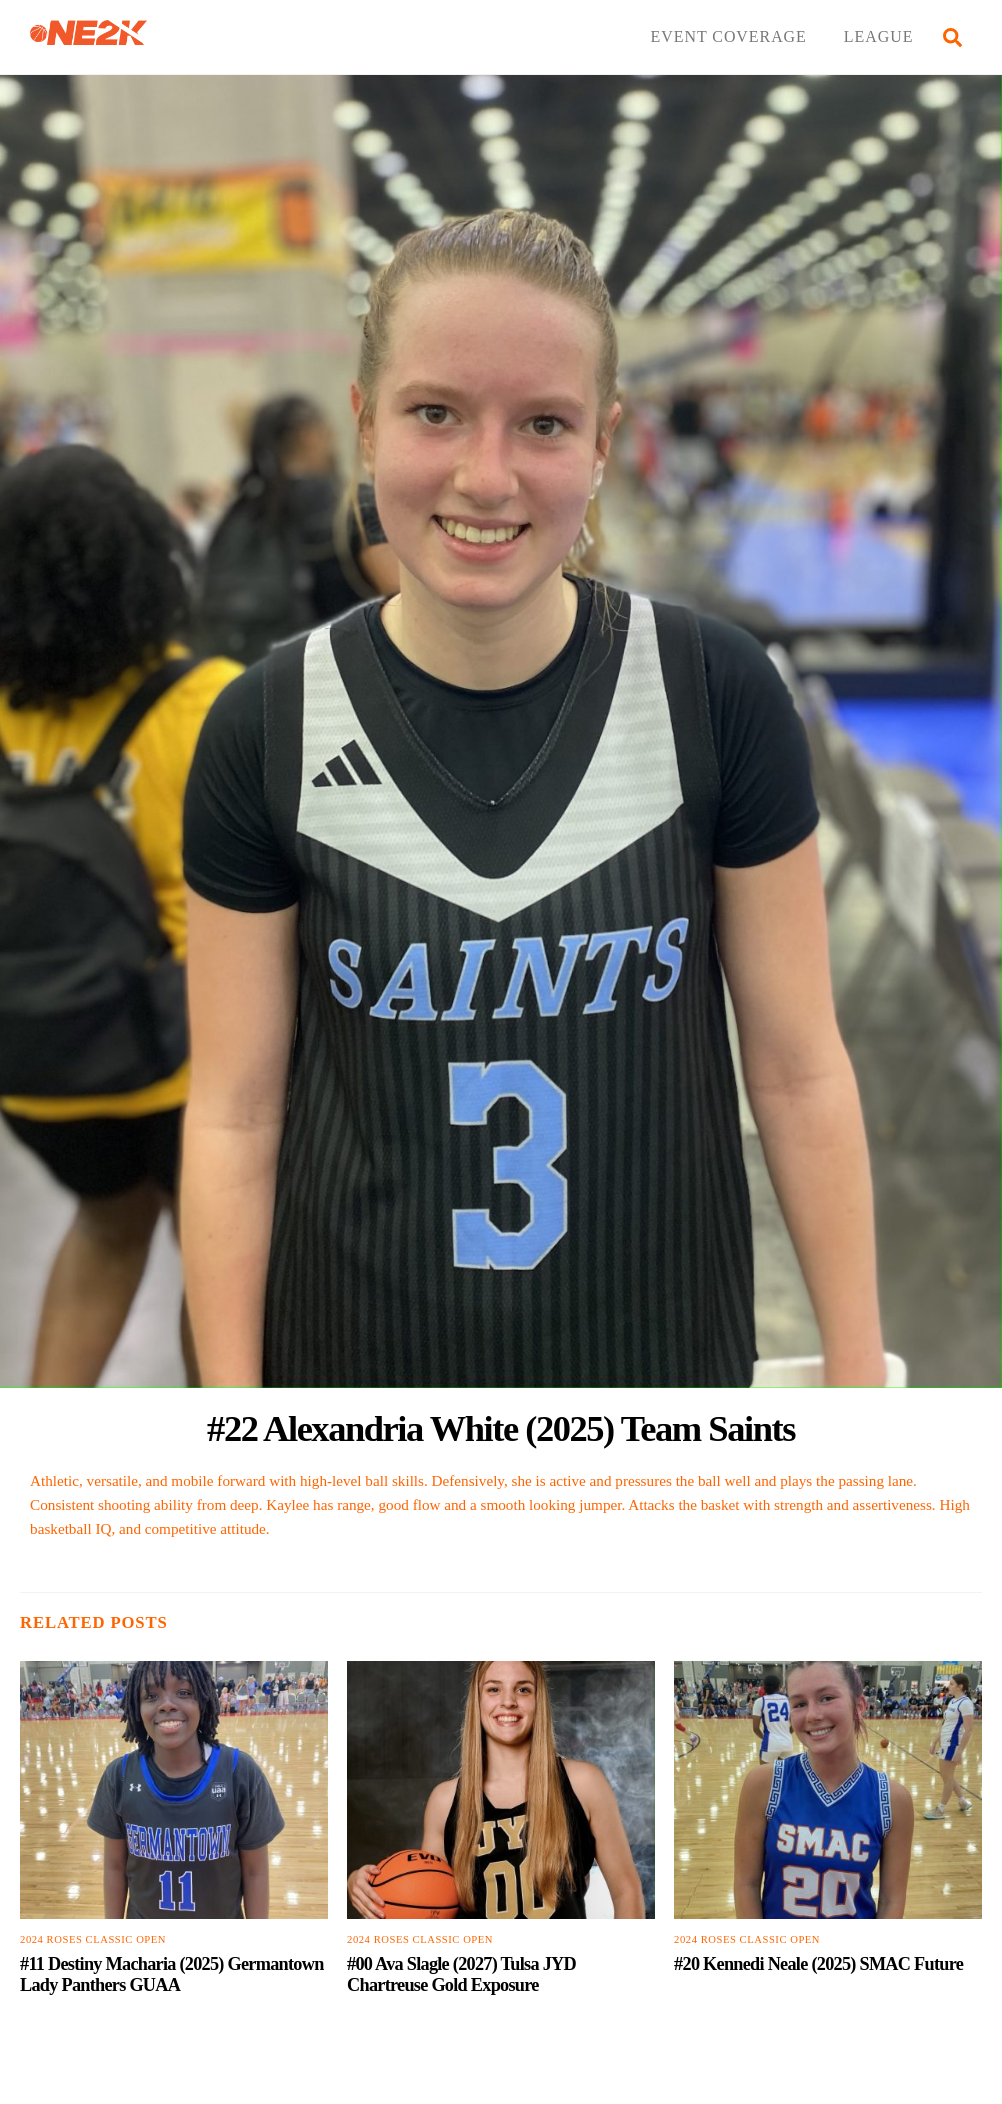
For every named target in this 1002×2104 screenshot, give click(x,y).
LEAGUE (879, 36)
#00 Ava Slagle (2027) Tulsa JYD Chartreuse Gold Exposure (461, 1974)
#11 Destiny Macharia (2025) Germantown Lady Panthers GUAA (172, 1974)
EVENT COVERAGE (729, 36)
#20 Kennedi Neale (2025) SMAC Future (818, 1964)
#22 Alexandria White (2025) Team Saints (501, 1428)
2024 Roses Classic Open (93, 1939)
